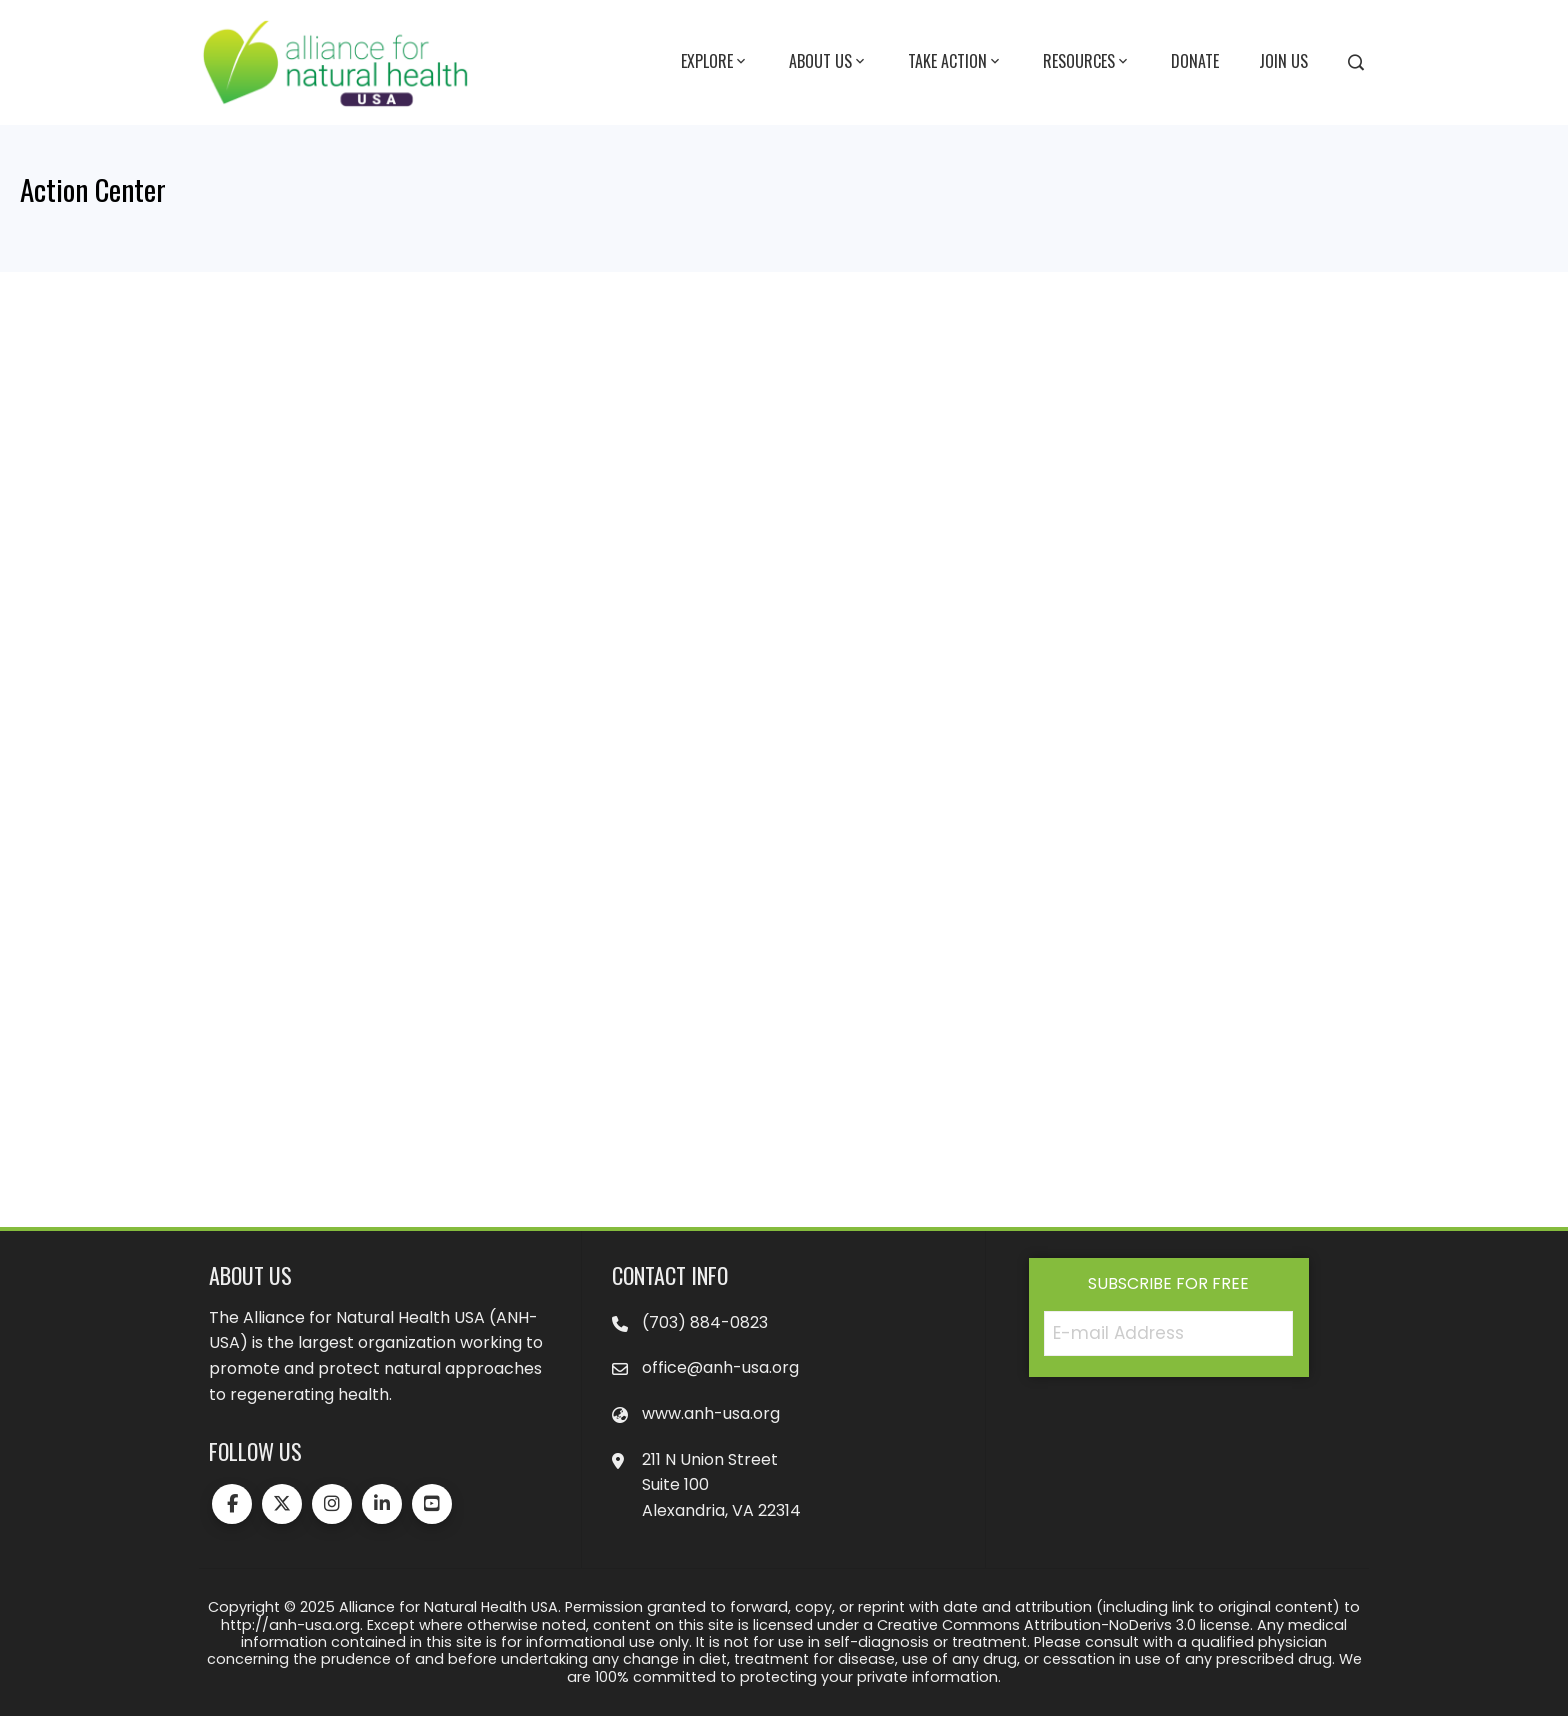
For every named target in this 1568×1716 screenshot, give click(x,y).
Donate (1195, 61)
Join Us (1283, 61)
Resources (1087, 62)
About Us (828, 62)
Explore (715, 62)
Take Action (955, 62)
